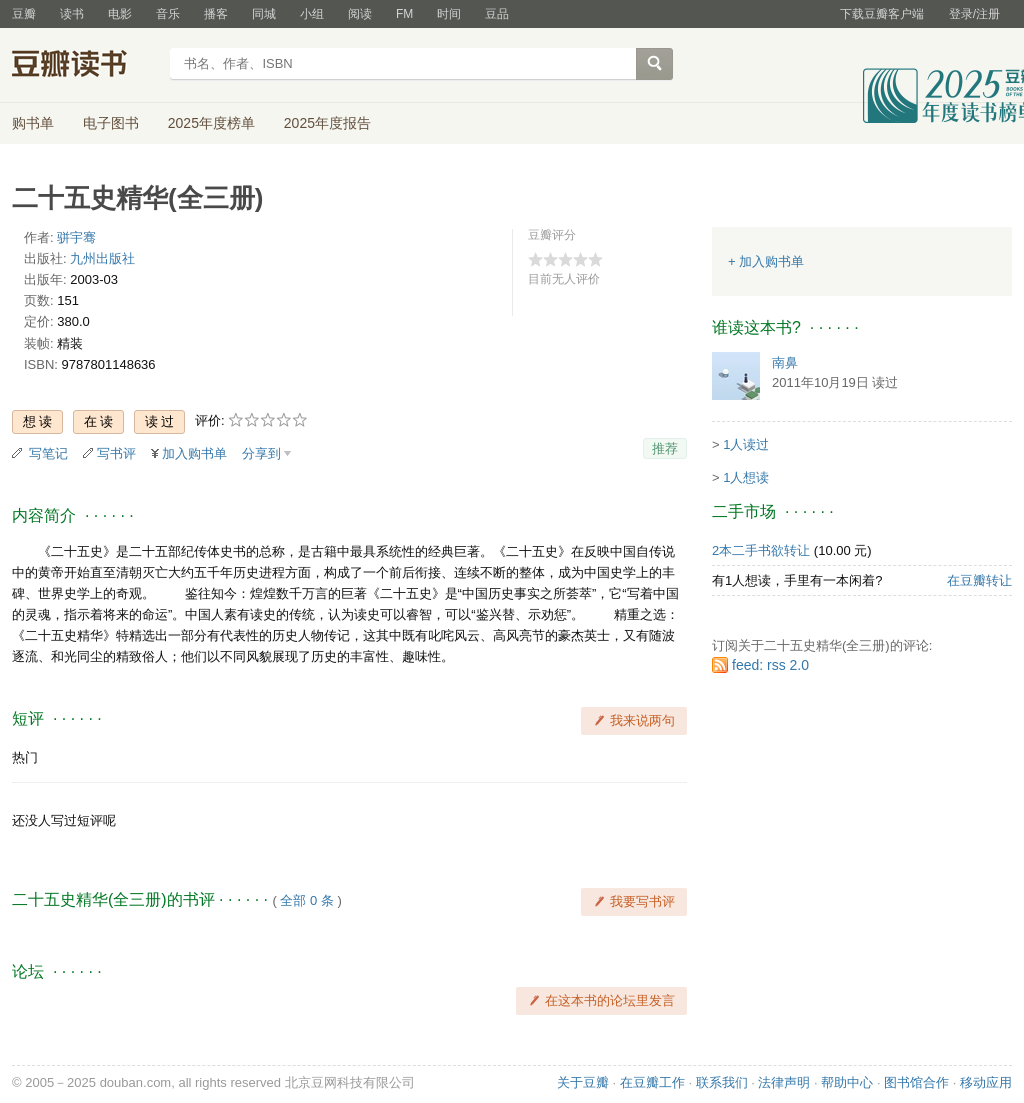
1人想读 (746, 477)
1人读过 (746, 444)
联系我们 (722, 1082)
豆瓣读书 (84, 66)
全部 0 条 (306, 900)
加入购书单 (194, 453)
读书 (72, 14)
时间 (449, 14)
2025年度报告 (327, 123)
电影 (120, 14)
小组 (312, 14)
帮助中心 (847, 1082)
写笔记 (48, 453)
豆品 (497, 14)
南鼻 (785, 362)
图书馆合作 (916, 1082)
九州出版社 (102, 258)
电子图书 (111, 123)
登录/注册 (974, 14)
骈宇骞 (76, 237)
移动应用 (986, 1082)
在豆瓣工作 (652, 1082)
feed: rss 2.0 (770, 665)
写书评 (116, 453)
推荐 (665, 448)
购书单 (33, 123)
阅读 (360, 14)
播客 (216, 14)
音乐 (168, 14)
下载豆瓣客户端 (882, 14)
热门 (25, 757)
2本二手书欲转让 (761, 550)
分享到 (261, 453)
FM (404, 14)
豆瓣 (24, 14)
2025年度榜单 (211, 123)
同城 (264, 14)
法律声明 (784, 1082)
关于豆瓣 (583, 1082)
